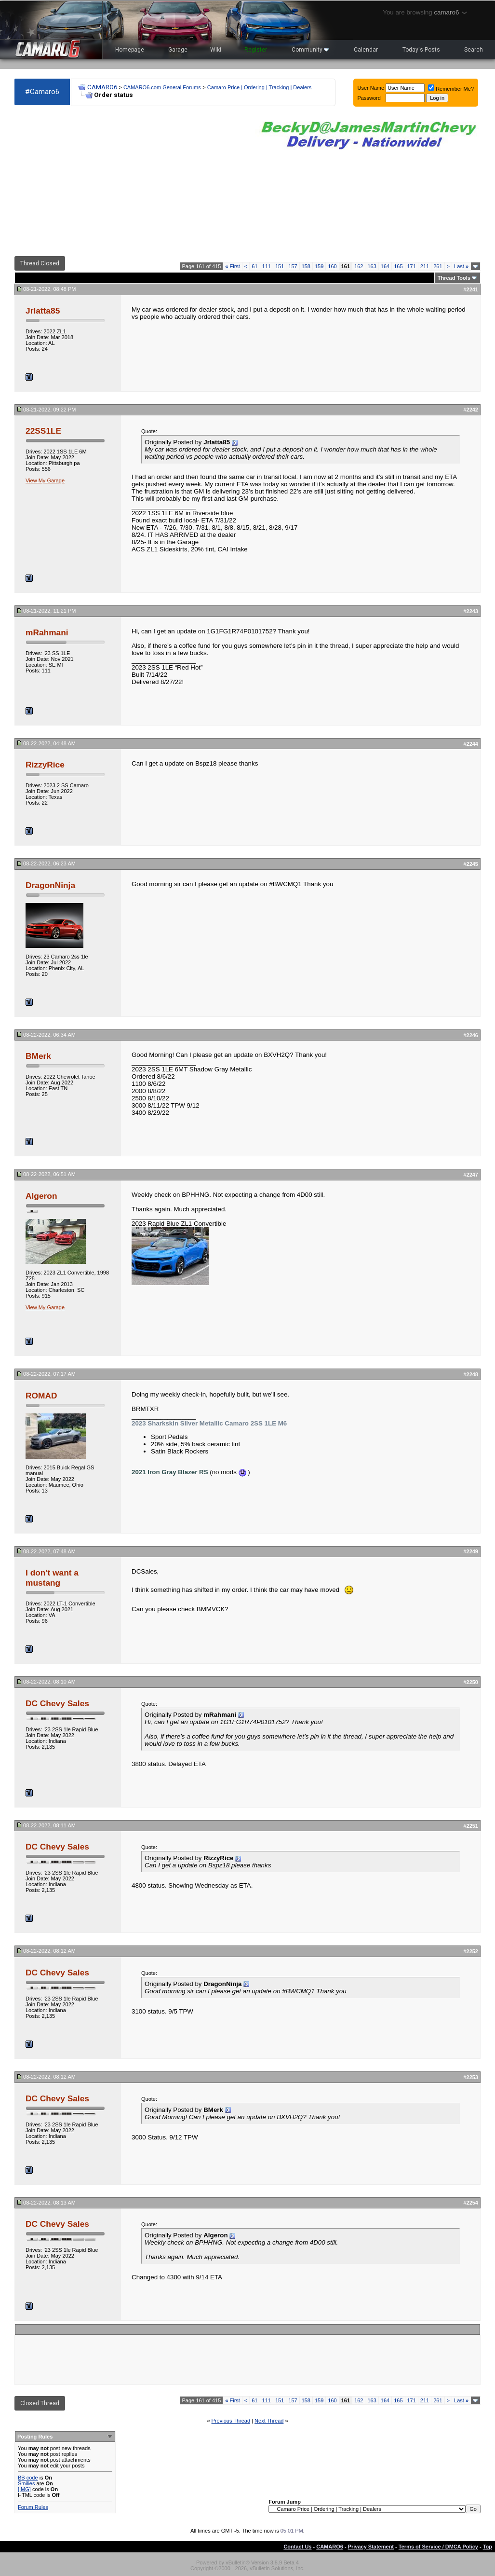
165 (398, 266)
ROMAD (41, 1395)
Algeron (41, 1196)
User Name (371, 88)
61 (254, 266)
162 (358, 266)
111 (266, 266)
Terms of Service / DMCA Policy (438, 2546)
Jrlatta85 (43, 310)
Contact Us (297, 2546)
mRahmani (47, 632)
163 (371, 266)
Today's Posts (421, 49)
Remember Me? (451, 89)
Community (310, 49)
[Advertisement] (129, 181)
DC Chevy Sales (57, 1703)
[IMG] (24, 2489)
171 (411, 266)
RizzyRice (45, 764)
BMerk (38, 1056)
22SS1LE (43, 431)
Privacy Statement (371, 2546)
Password (369, 98)
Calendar (366, 49)
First (232, 266)
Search (473, 49)
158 (306, 266)
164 (385, 266)
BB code (28, 2477)
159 (319, 266)
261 (437, 266)
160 (332, 266)
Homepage (129, 49)
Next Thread (268, 2421)
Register (255, 49)
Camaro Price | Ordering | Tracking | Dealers (259, 87)
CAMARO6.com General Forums (162, 87)
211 (424, 266)
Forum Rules (33, 2507)
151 (279, 266)
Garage (177, 49)
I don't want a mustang (52, 1578)
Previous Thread (231, 2421)
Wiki (215, 49)
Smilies (26, 2483)
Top (487, 2546)
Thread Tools (454, 278)
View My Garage (45, 480)
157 (292, 266)
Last (461, 266)
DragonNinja (50, 885)
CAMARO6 (102, 87)
